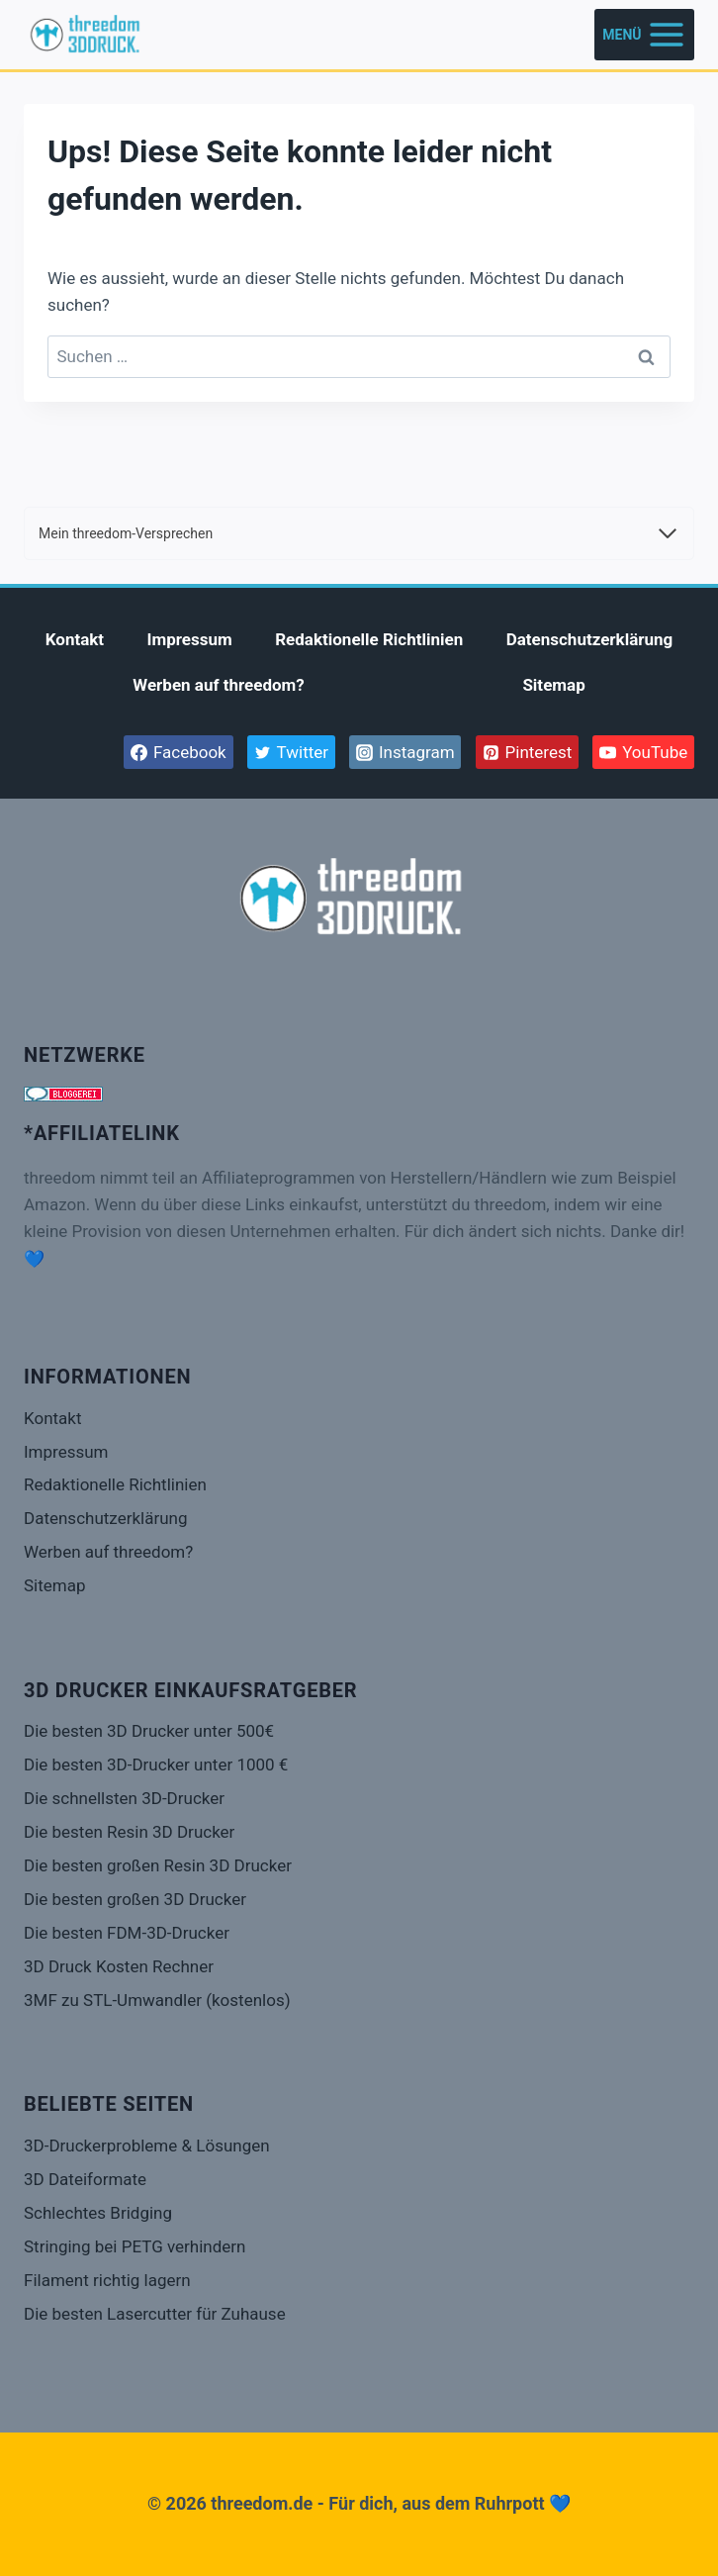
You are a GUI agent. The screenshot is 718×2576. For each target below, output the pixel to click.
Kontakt (74, 639)
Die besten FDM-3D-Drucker (126, 1933)
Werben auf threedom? (219, 685)
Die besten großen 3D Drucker (135, 1899)
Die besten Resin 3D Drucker (129, 1832)
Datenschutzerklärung (589, 639)
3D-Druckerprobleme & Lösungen (147, 2145)
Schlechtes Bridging (98, 2213)
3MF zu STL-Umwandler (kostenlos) (157, 2000)
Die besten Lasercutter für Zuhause (155, 2314)
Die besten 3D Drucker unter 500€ (149, 1731)
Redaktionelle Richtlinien (369, 639)
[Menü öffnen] (644, 34)
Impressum (189, 639)
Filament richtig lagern (107, 2280)
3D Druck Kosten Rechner (119, 1966)
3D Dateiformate (85, 2179)
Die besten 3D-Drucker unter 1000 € (156, 1764)
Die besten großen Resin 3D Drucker (158, 1865)
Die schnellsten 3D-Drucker (124, 1798)
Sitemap (553, 685)
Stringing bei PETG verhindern (134, 2246)
